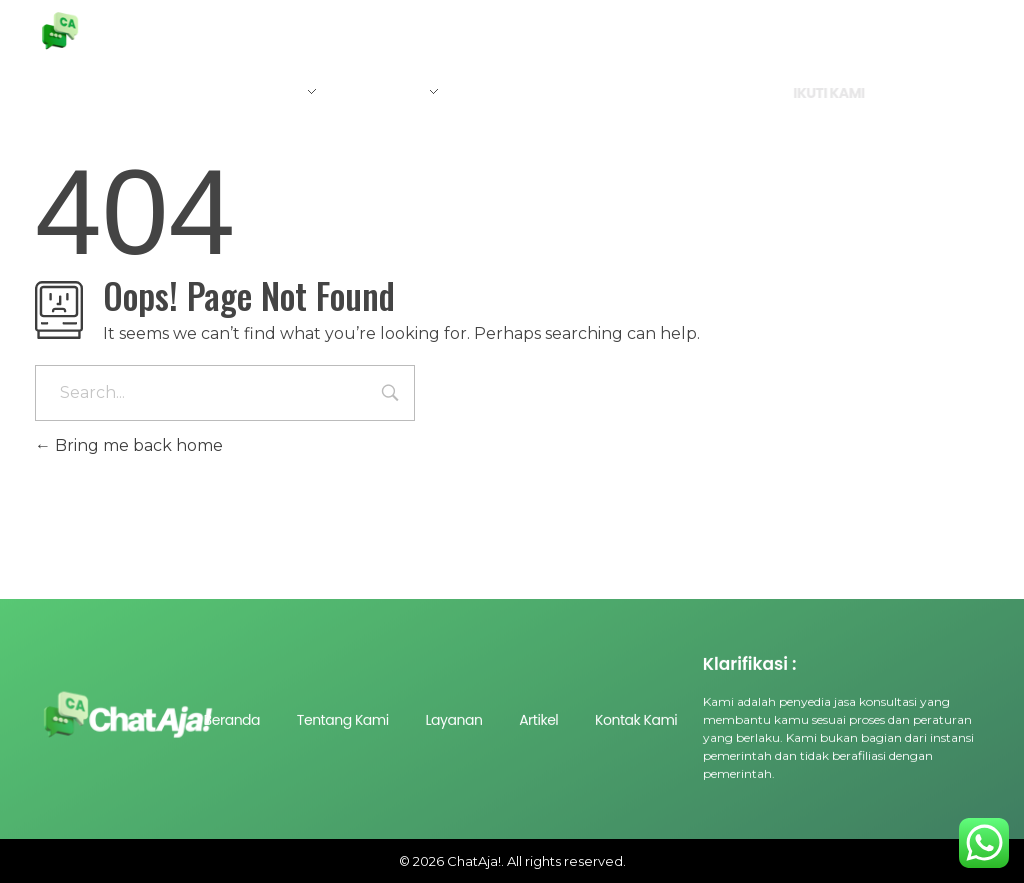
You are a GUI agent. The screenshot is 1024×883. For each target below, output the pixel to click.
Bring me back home (129, 445)
